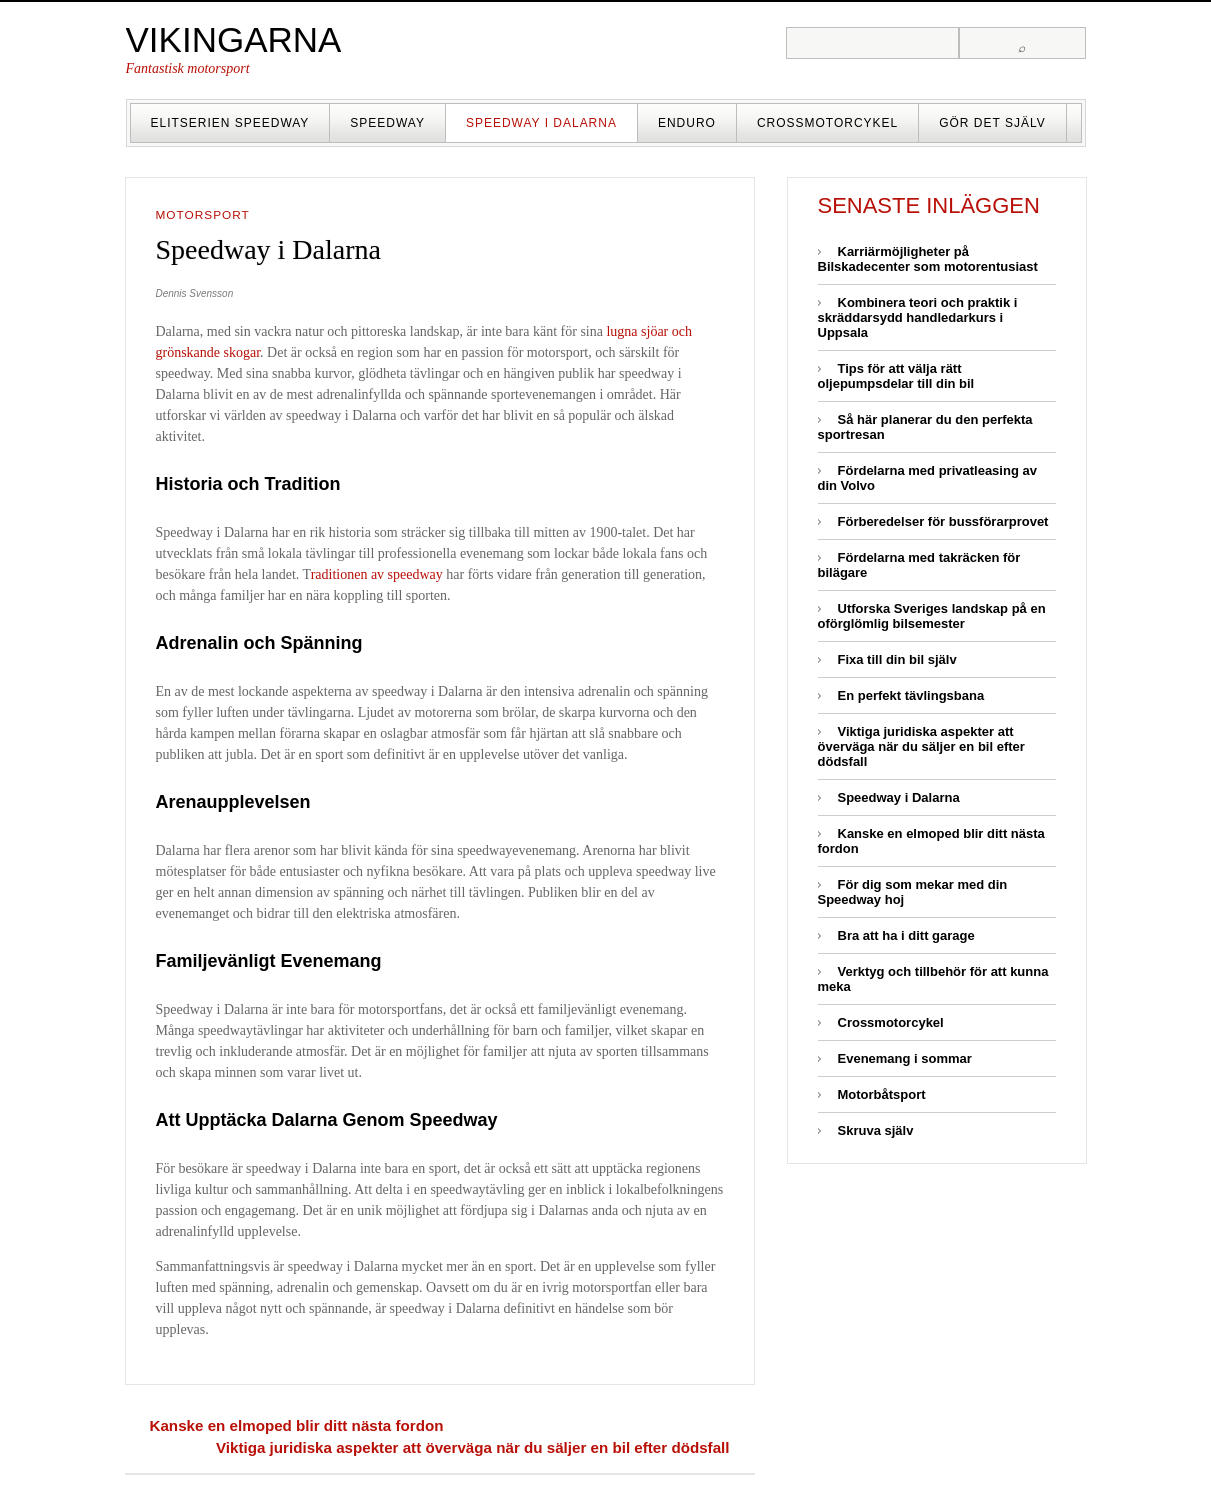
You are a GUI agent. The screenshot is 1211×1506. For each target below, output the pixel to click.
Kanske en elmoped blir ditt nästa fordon (297, 1425)
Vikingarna (234, 39)
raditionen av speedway (377, 574)
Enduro (687, 123)
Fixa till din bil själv (897, 659)
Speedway (387, 123)
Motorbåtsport (882, 1094)
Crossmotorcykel (827, 123)
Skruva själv (876, 1130)
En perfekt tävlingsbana (911, 695)
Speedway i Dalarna (541, 123)
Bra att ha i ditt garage (906, 935)
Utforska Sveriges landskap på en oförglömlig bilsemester (932, 616)
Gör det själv (992, 123)
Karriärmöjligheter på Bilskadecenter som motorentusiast (928, 259)
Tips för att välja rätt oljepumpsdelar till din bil (896, 376)
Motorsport (203, 215)
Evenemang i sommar (905, 1058)
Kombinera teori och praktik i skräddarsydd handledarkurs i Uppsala (918, 317)
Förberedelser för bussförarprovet (943, 521)
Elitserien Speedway (230, 123)
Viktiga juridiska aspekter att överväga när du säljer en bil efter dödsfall (473, 1447)
